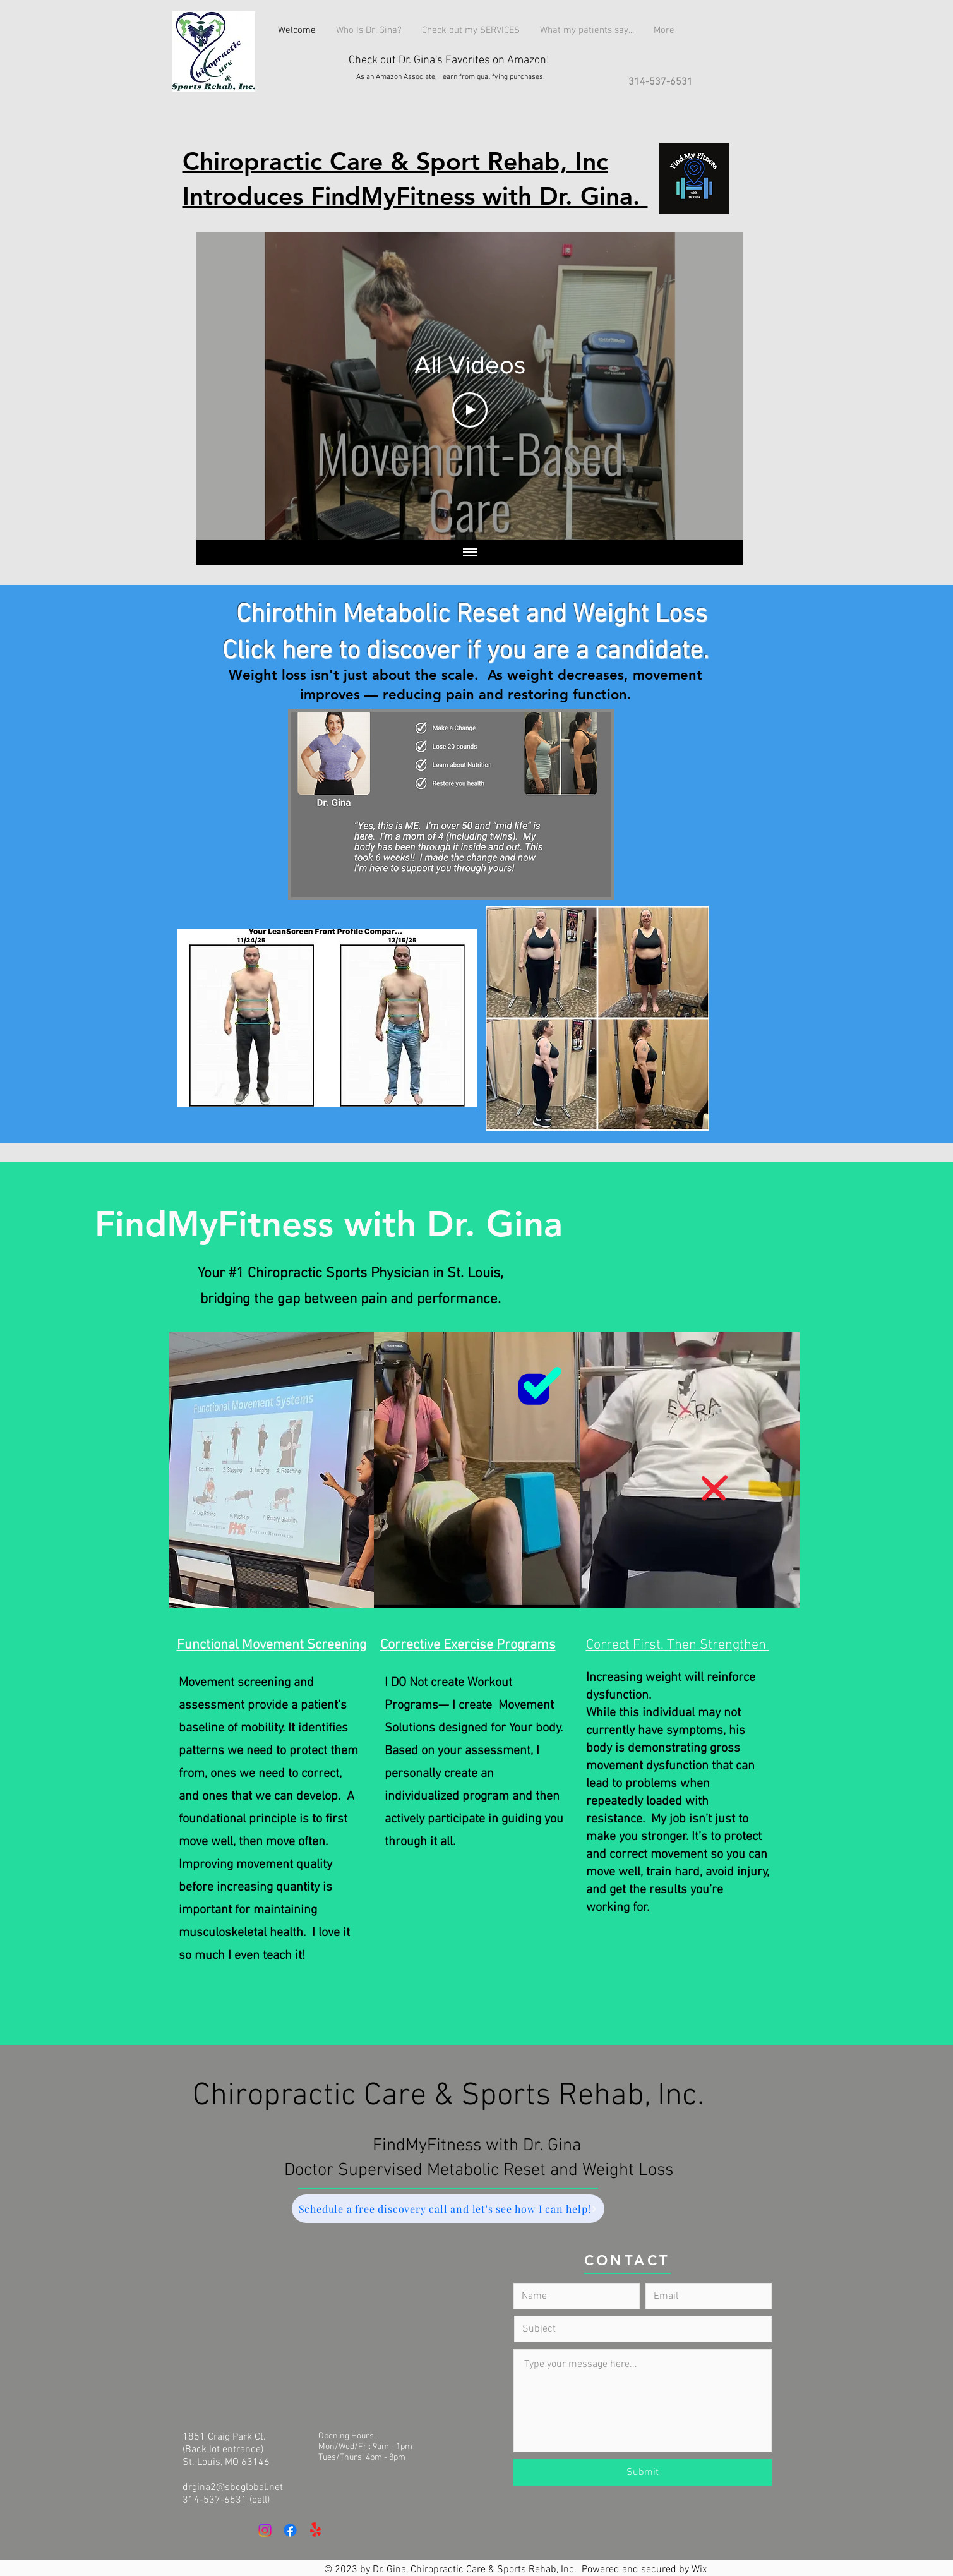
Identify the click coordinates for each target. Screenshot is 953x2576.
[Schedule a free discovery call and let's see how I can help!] (448, 2208)
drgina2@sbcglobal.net (233, 2487)
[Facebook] (290, 2530)
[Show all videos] (470, 552)
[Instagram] (264, 2530)
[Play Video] (470, 410)
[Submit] (642, 2472)
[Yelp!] (315, 2530)
